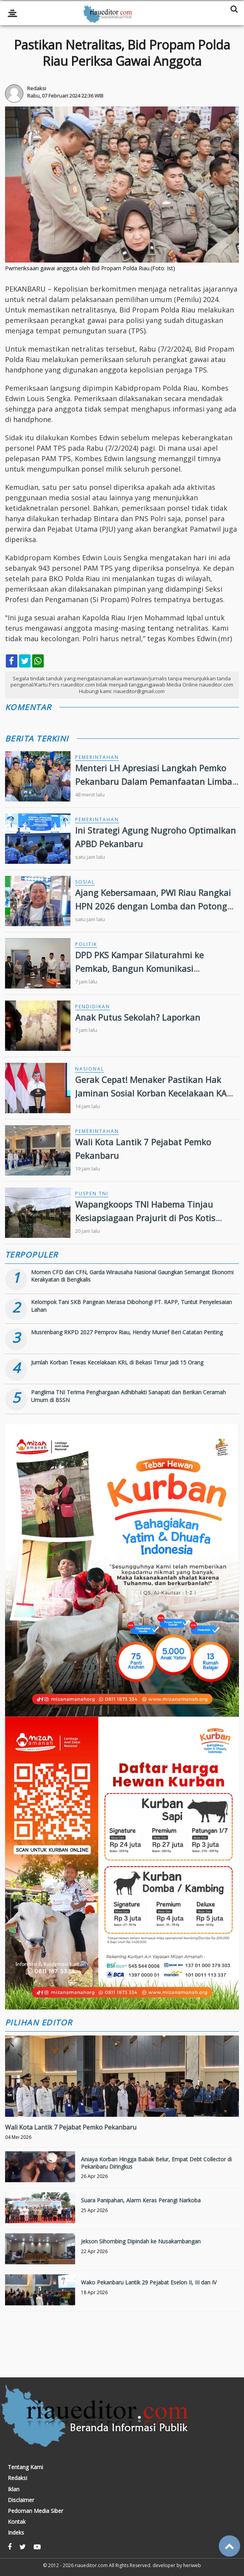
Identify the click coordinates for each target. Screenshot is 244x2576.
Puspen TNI (91, 1193)
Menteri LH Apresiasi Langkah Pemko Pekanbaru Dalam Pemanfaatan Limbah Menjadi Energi (156, 781)
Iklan (13, 2489)
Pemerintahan (97, 757)
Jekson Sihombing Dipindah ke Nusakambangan (141, 2241)
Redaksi (17, 2478)
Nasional (89, 1069)
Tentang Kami (25, 2467)
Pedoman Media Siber (35, 2510)
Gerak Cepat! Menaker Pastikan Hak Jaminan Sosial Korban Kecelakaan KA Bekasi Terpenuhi (151, 1093)
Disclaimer (21, 2500)
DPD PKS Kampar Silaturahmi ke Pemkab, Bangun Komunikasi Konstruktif (139, 968)
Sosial (85, 882)
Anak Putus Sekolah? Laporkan (137, 1017)
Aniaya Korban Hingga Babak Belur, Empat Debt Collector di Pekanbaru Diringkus (156, 2163)
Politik (86, 944)
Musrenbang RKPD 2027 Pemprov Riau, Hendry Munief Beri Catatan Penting (127, 1332)
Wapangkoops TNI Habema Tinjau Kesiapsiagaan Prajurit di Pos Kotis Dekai (145, 1217)
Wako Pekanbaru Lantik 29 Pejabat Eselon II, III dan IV (149, 2282)
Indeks (16, 2532)
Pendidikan (92, 1006)
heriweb (192, 2565)
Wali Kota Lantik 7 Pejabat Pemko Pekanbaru (70, 2127)
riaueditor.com (91, 2565)
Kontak (17, 2521)
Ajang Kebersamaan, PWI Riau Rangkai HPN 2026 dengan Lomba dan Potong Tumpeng (153, 906)
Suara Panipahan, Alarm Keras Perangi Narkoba (141, 2200)
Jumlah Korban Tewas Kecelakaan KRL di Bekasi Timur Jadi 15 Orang (117, 1362)
